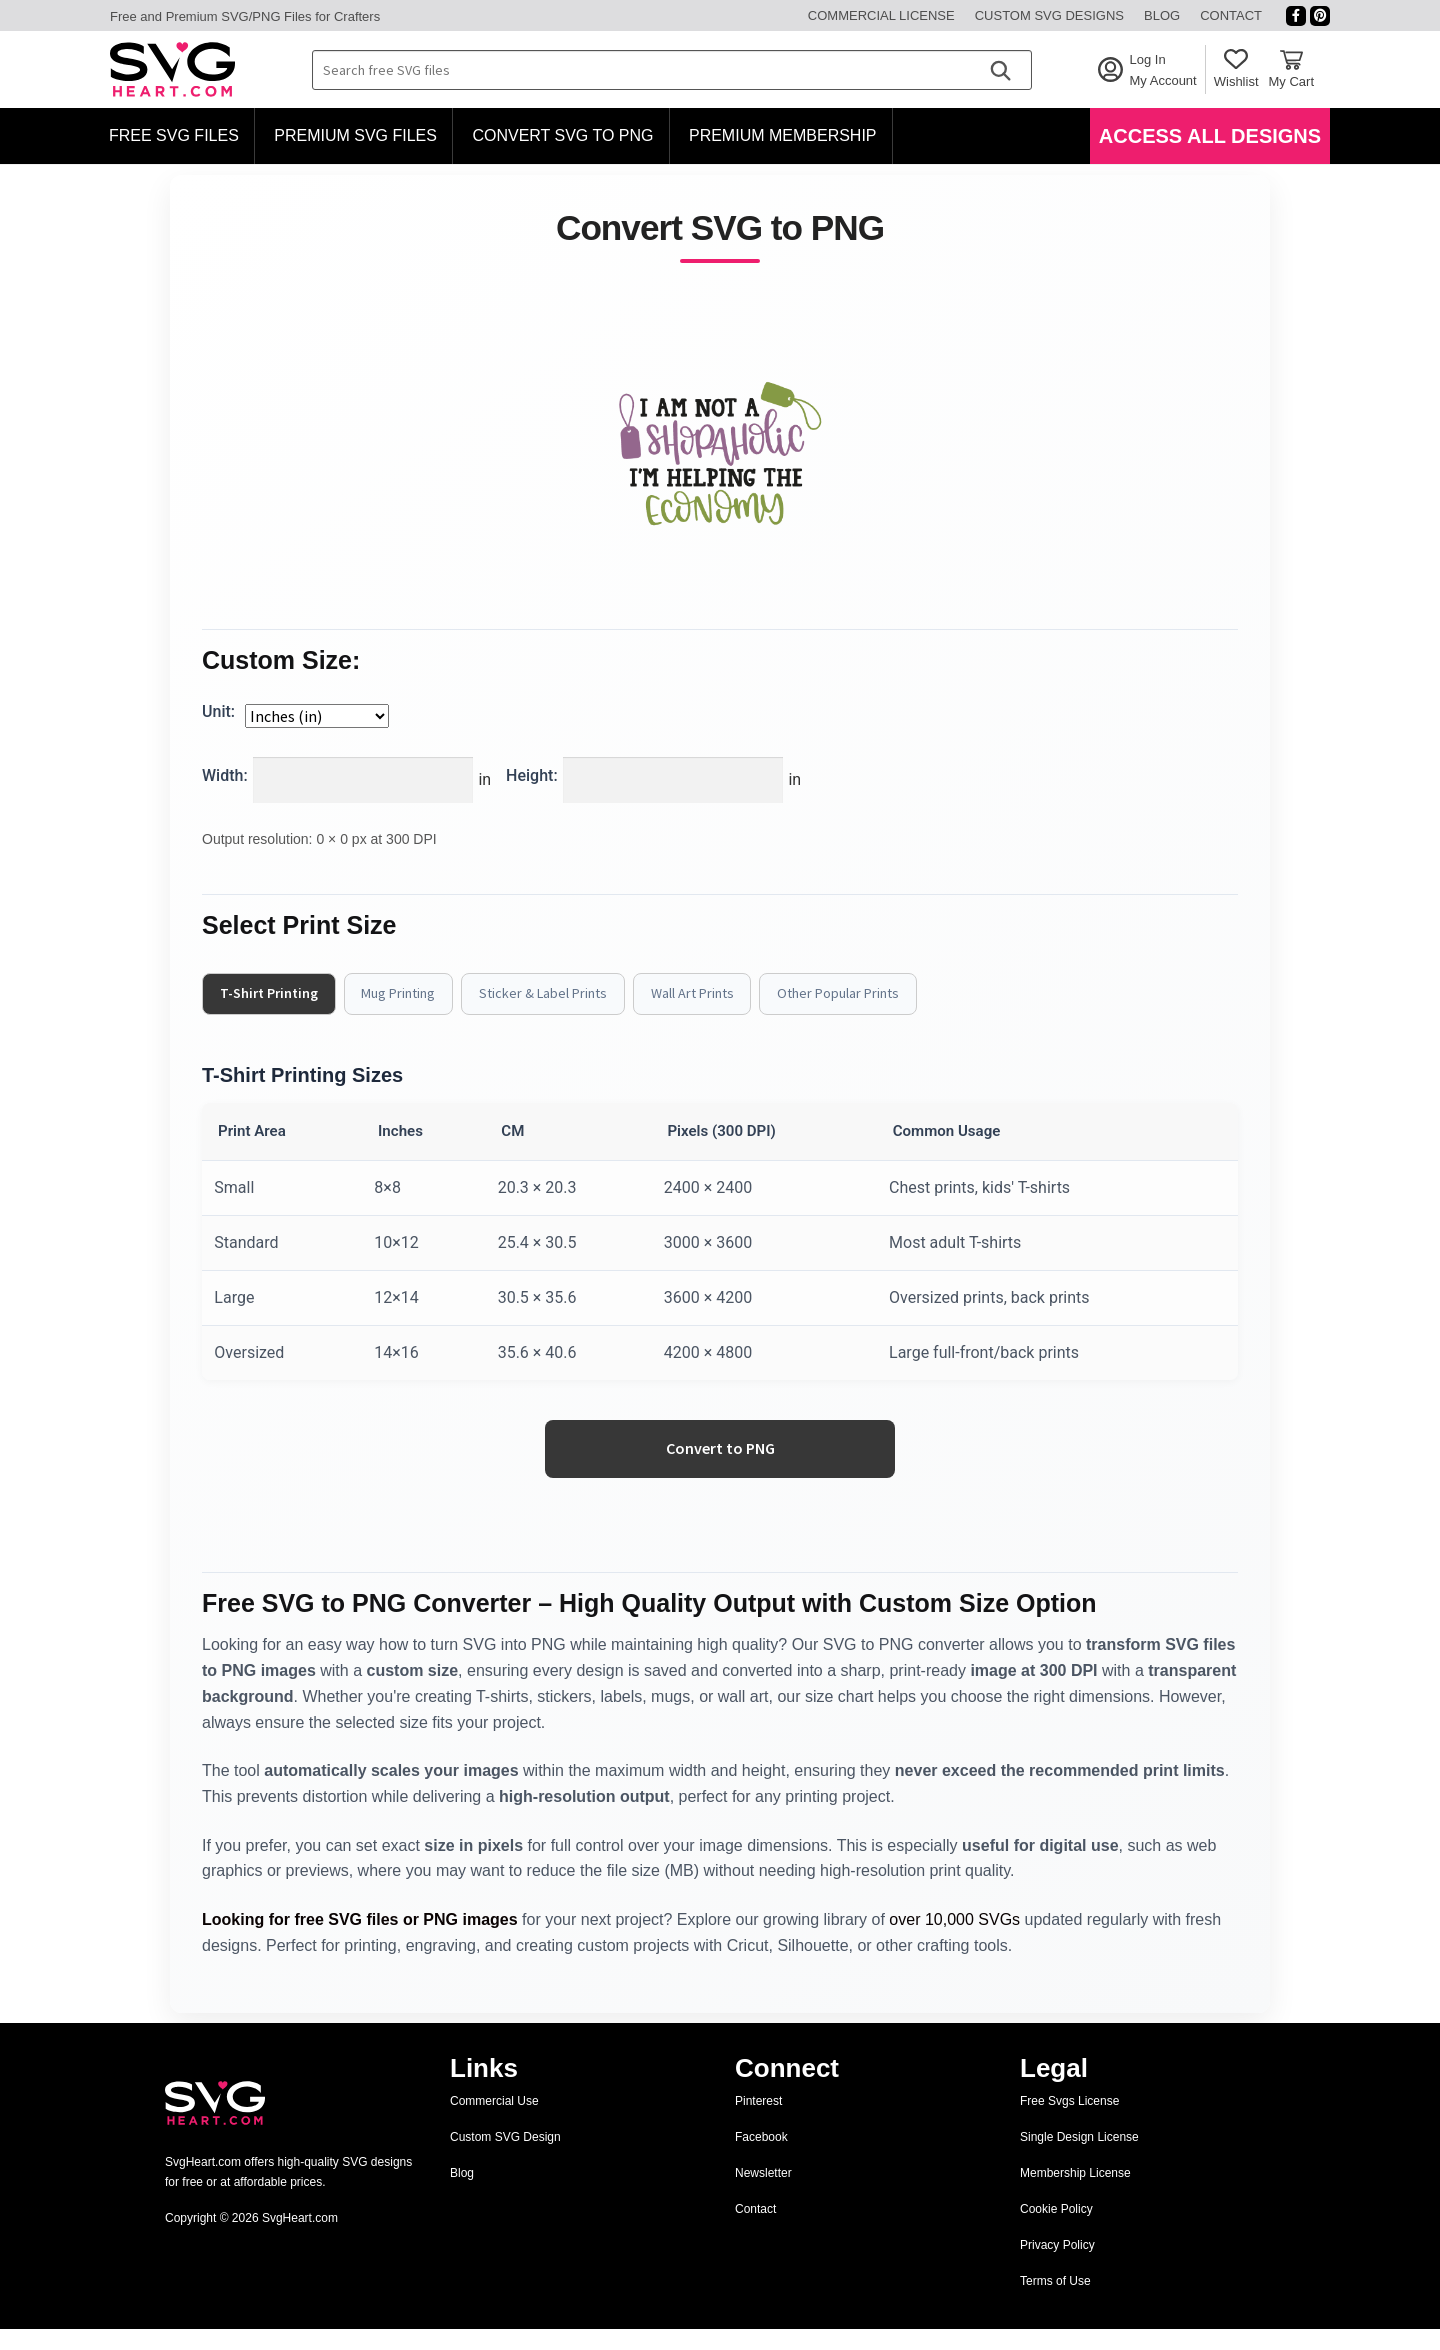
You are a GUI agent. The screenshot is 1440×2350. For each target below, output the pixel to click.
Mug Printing (409, 993)
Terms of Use (1055, 2302)
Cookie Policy (1056, 2230)
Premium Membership (783, 135)
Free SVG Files (174, 135)
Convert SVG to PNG (562, 135)
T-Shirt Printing (273, 993)
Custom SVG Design (505, 2158)
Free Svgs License (1069, 2122)
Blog (1162, 15)
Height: (532, 775)
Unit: (218, 711)
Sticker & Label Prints (560, 993)
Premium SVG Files (355, 135)
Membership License (1075, 2194)
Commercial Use (494, 2122)
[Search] (1000, 70)
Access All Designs (1210, 136)
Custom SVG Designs (1049, 15)
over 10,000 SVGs (954, 1939)
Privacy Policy (1057, 2266)
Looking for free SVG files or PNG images (360, 1939)
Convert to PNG (720, 1468)
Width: (225, 775)
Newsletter (763, 2194)
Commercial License (881, 15)
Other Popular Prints (869, 993)
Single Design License (1079, 2158)
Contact (1231, 15)
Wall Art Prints (716, 993)
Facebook (761, 2158)
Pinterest (758, 2122)
